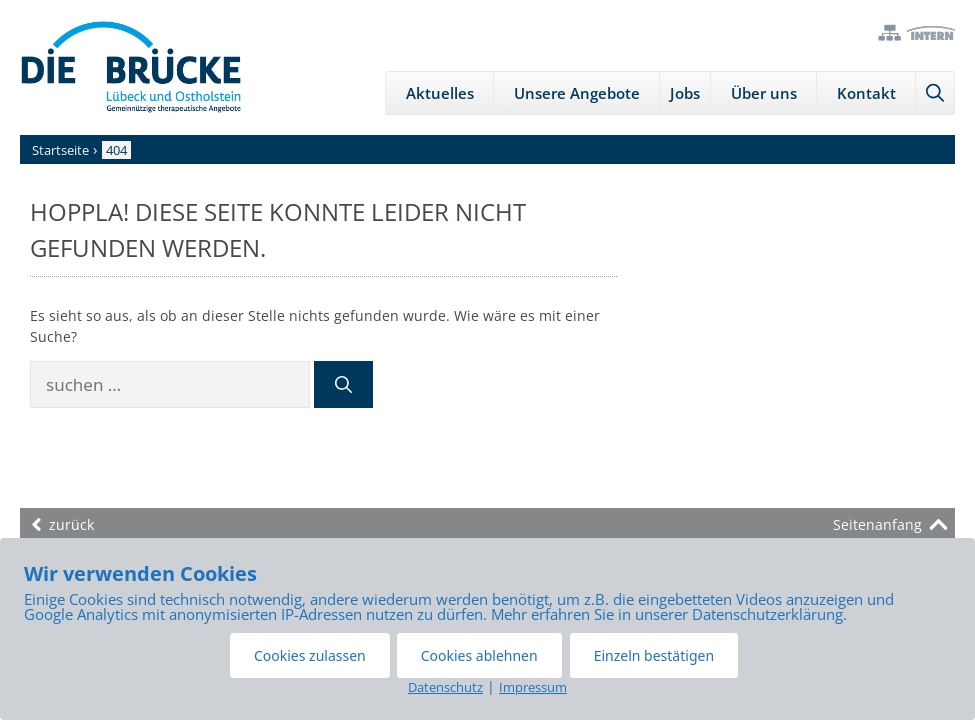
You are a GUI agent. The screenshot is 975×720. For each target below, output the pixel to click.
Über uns (764, 93)
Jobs (685, 93)
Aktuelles (440, 93)
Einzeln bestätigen (654, 655)
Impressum (533, 687)
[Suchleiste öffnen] (935, 93)
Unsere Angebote (577, 93)
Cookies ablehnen (479, 655)
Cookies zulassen (310, 655)
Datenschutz (445, 687)
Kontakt (866, 93)
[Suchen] (343, 385)
